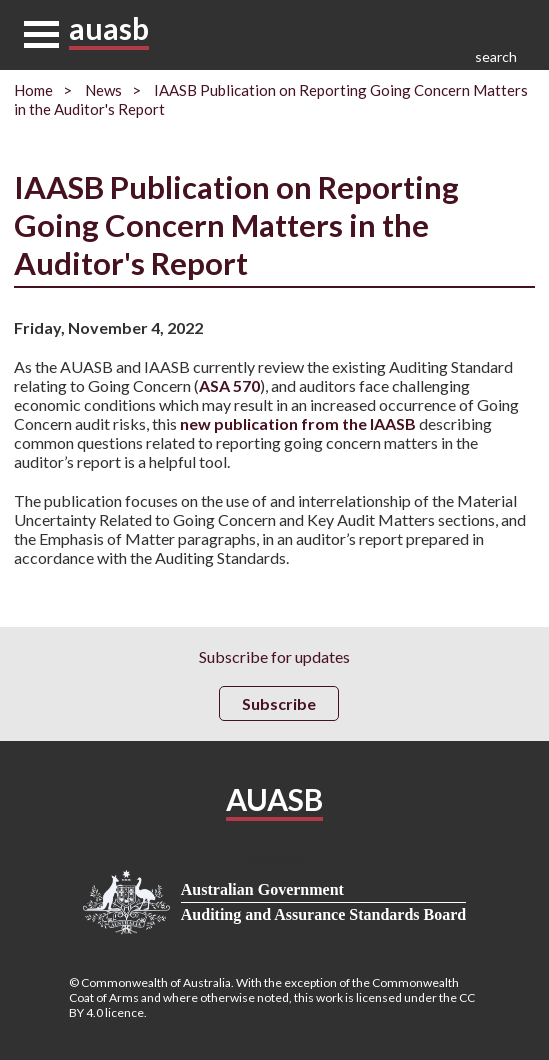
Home (33, 90)
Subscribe (279, 703)
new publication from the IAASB (298, 423)
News (103, 90)
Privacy (275, 860)
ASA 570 (229, 385)
